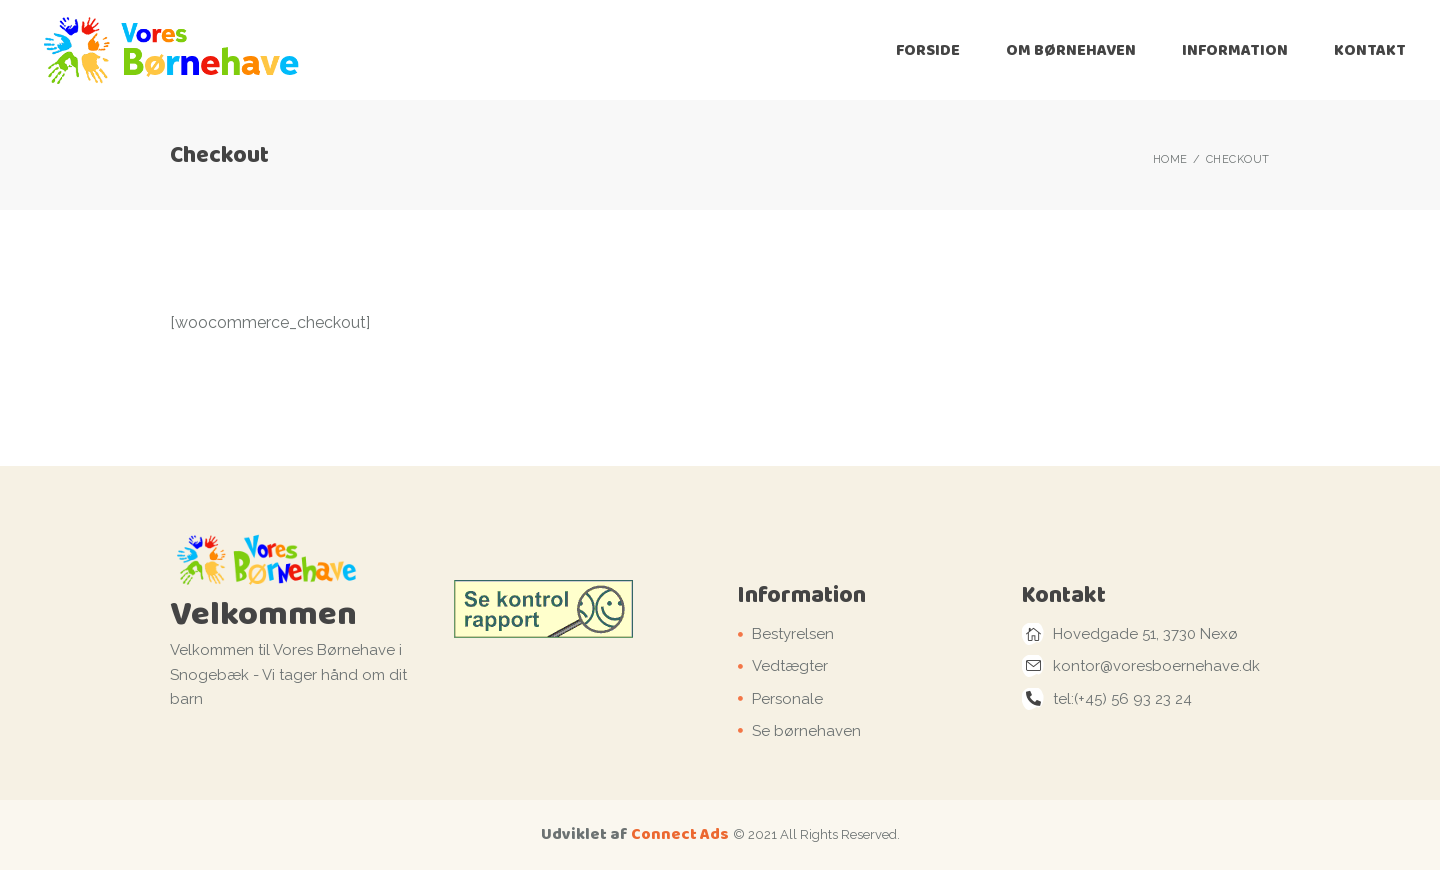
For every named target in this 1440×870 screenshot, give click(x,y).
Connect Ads (680, 833)
